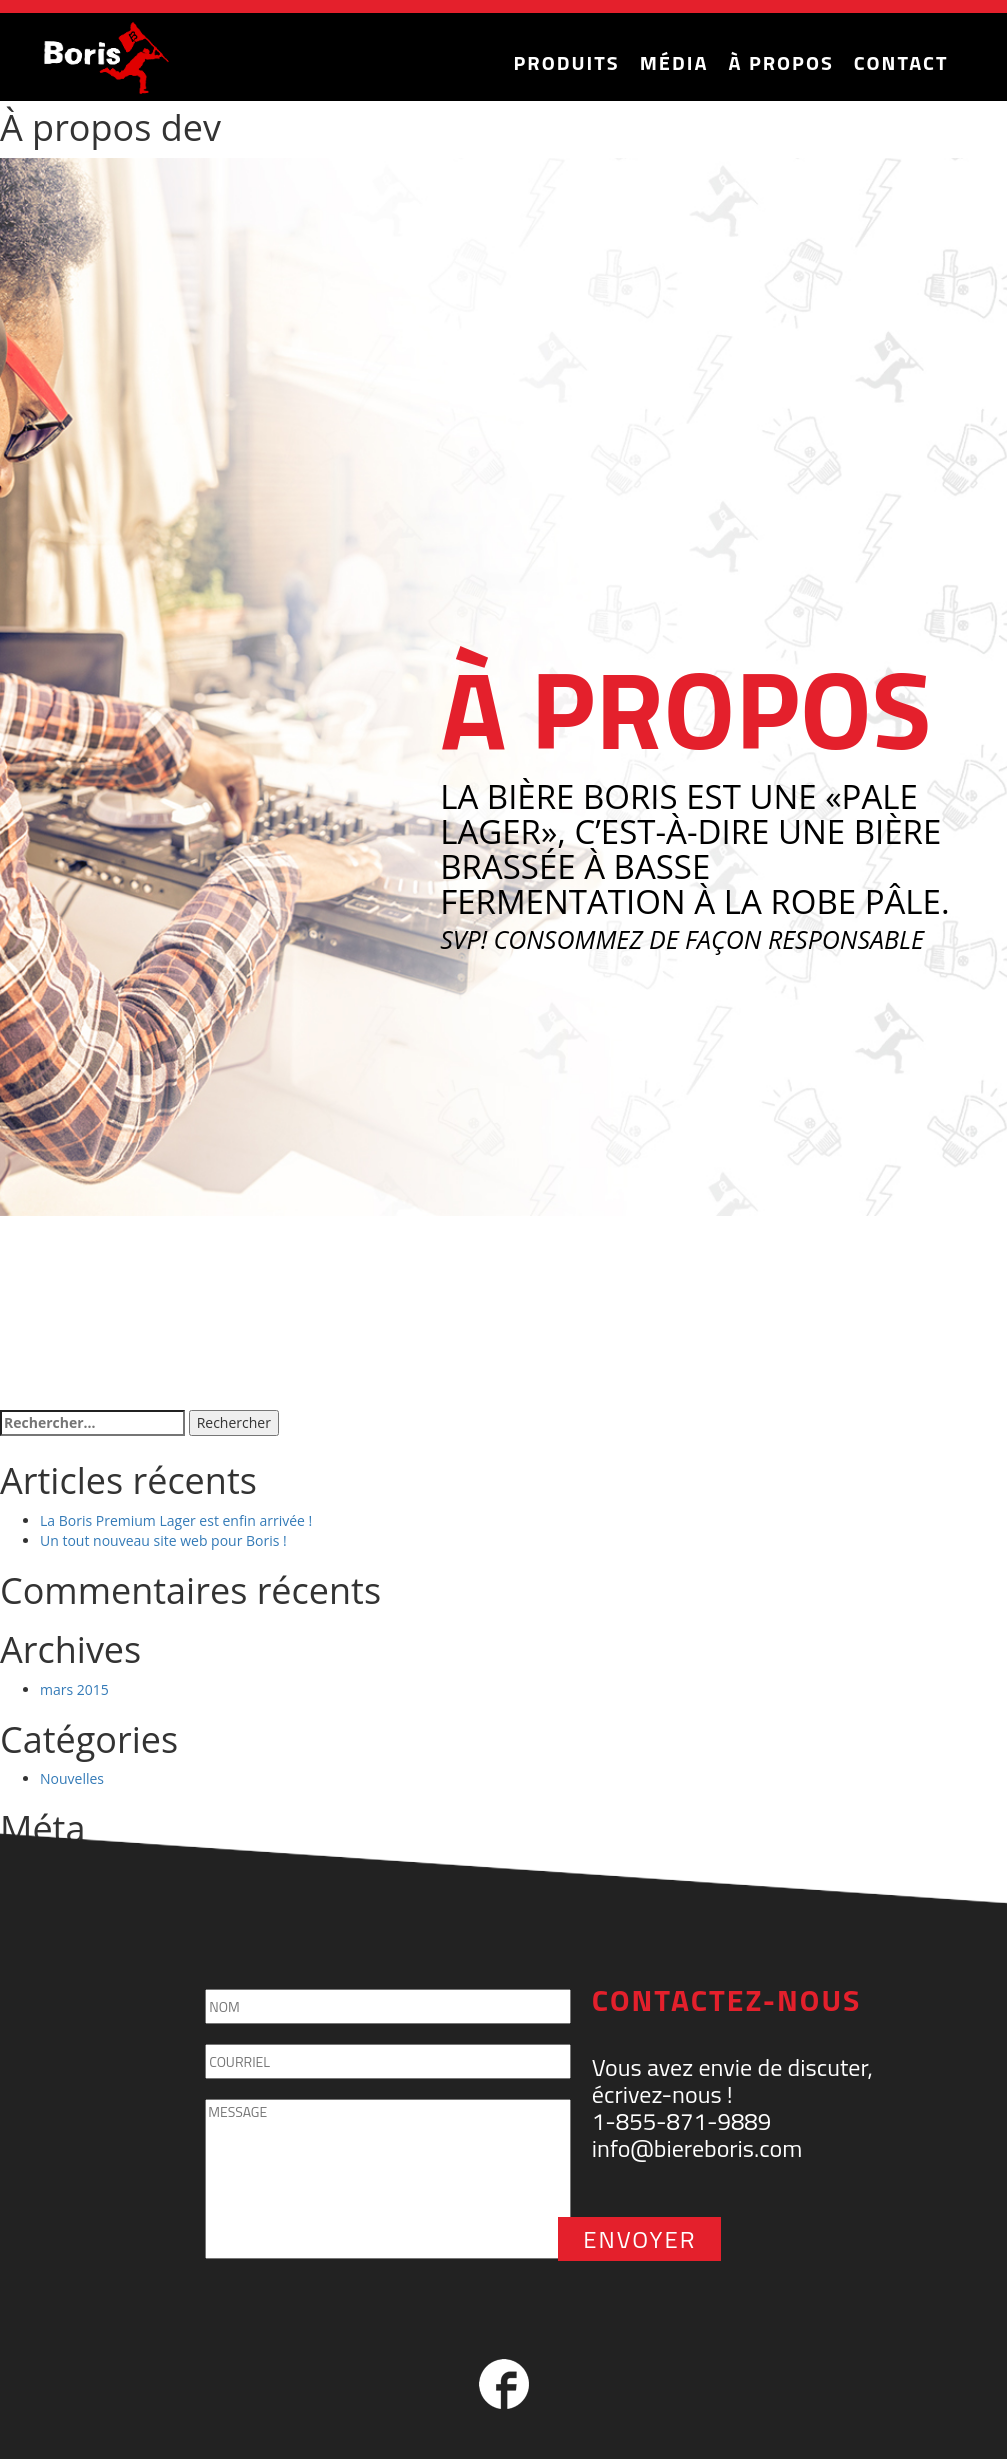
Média (674, 62)
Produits (567, 62)
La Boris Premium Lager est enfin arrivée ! (176, 1520)
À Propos (780, 62)
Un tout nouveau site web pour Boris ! (163, 1540)
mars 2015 (74, 1689)
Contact (901, 62)
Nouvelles (72, 1778)
